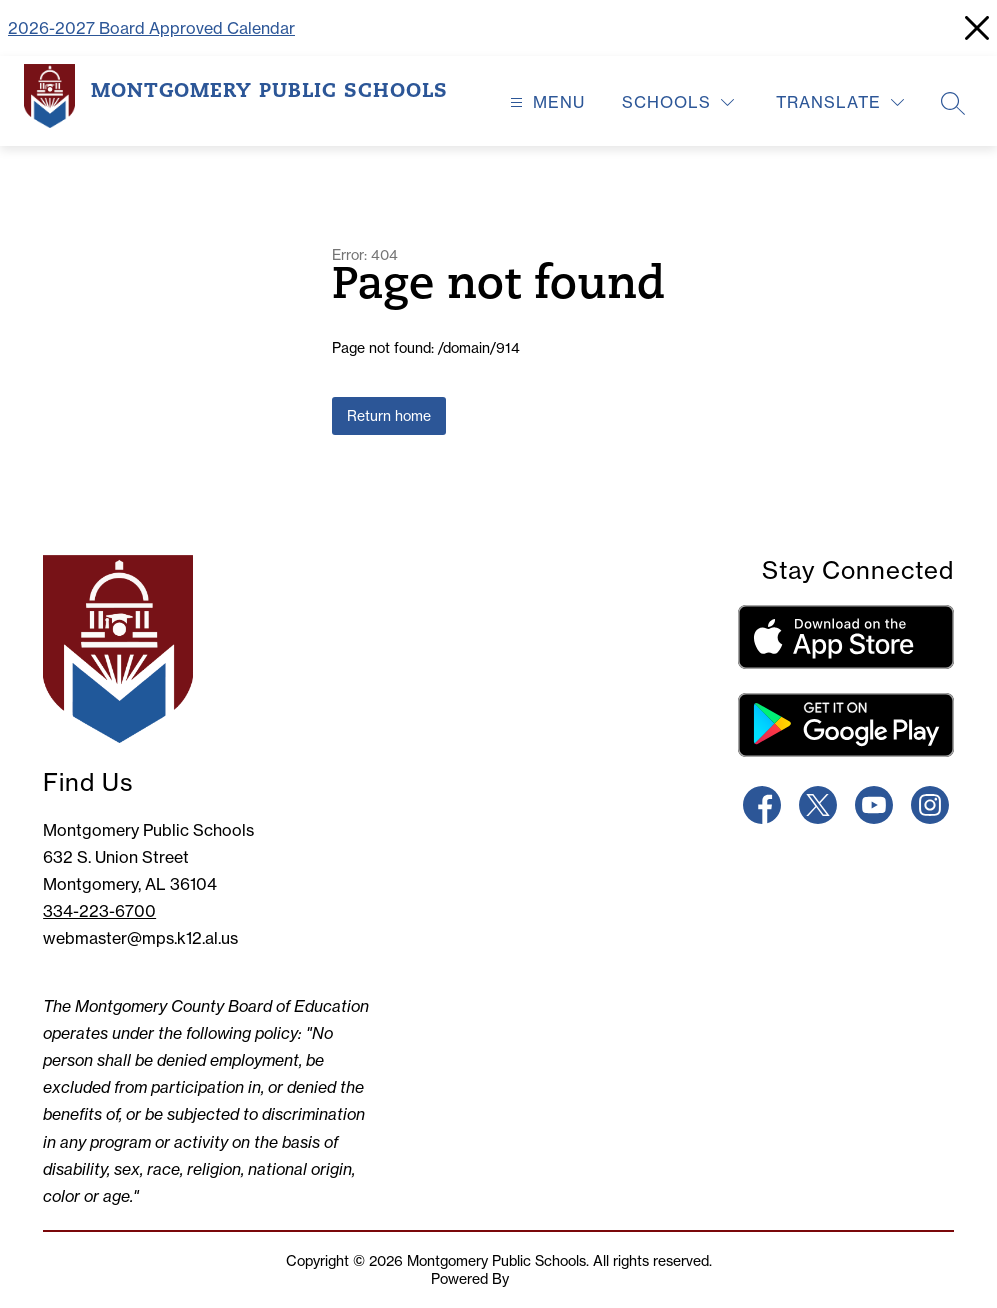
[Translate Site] (840, 102)
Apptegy (540, 1279)
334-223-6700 (99, 911)
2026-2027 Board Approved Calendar (151, 28)
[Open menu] (545, 102)
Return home (389, 416)
